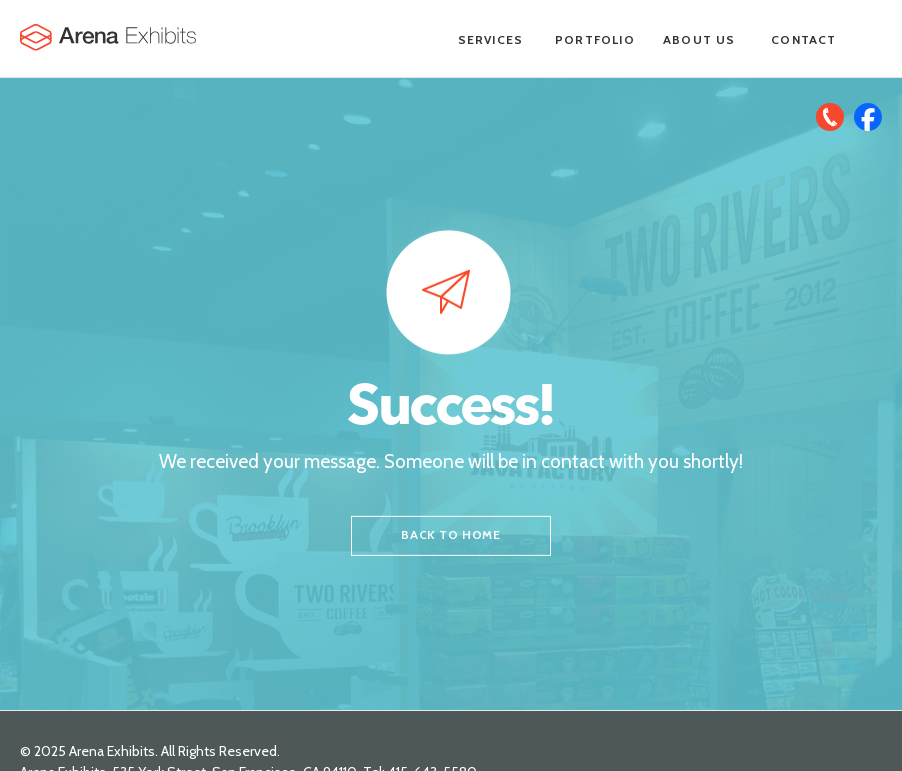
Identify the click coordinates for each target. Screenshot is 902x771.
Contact (803, 39)
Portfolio (595, 39)
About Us (699, 39)
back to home (450, 534)
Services (491, 39)
